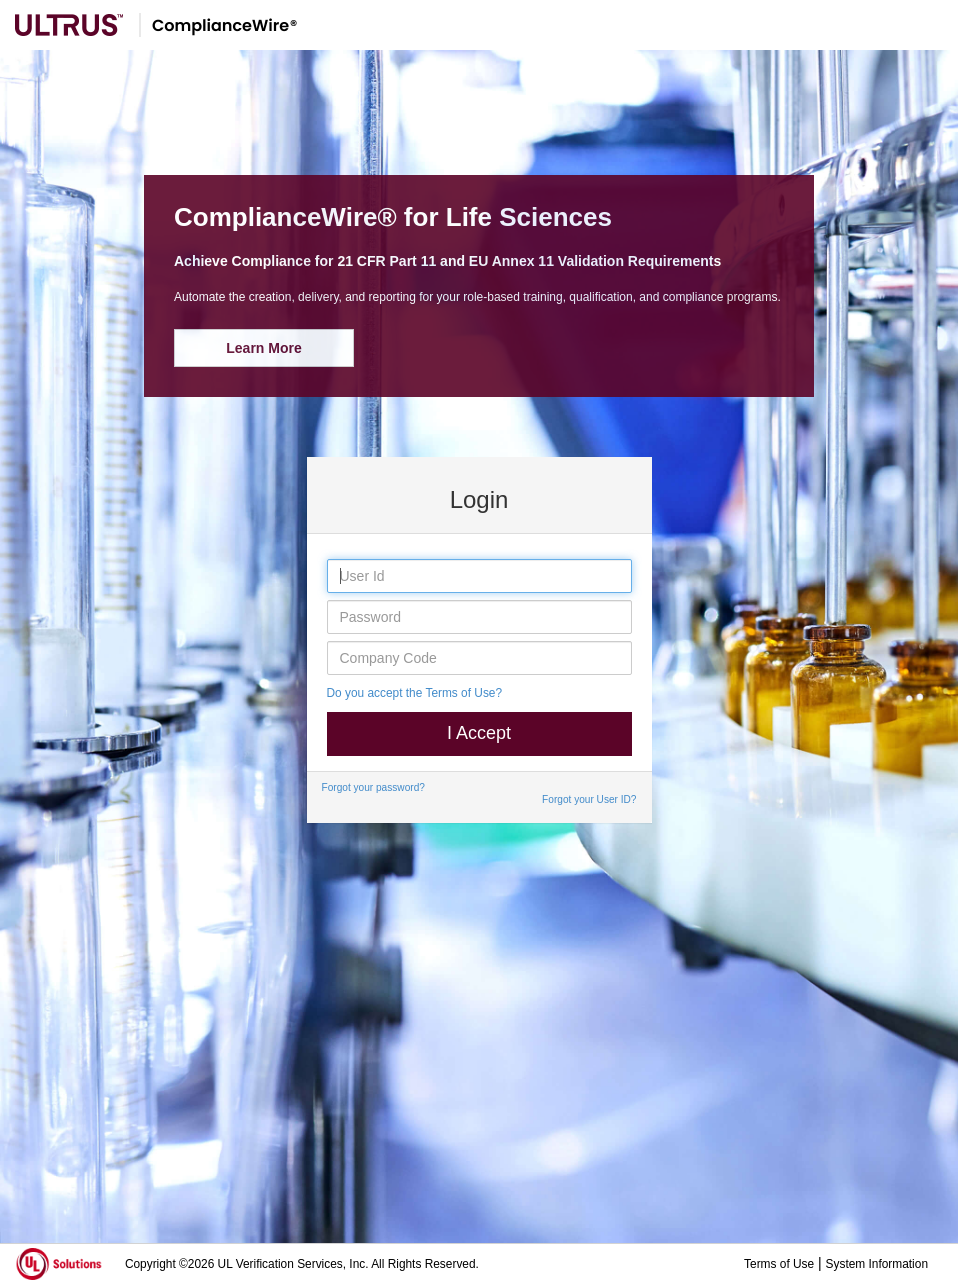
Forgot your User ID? (589, 799)
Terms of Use (779, 1264)
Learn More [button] (263, 348)
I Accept (479, 733)
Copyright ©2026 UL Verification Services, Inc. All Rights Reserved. (302, 1264)
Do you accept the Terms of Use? (415, 693)
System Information (877, 1264)
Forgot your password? (373, 787)
